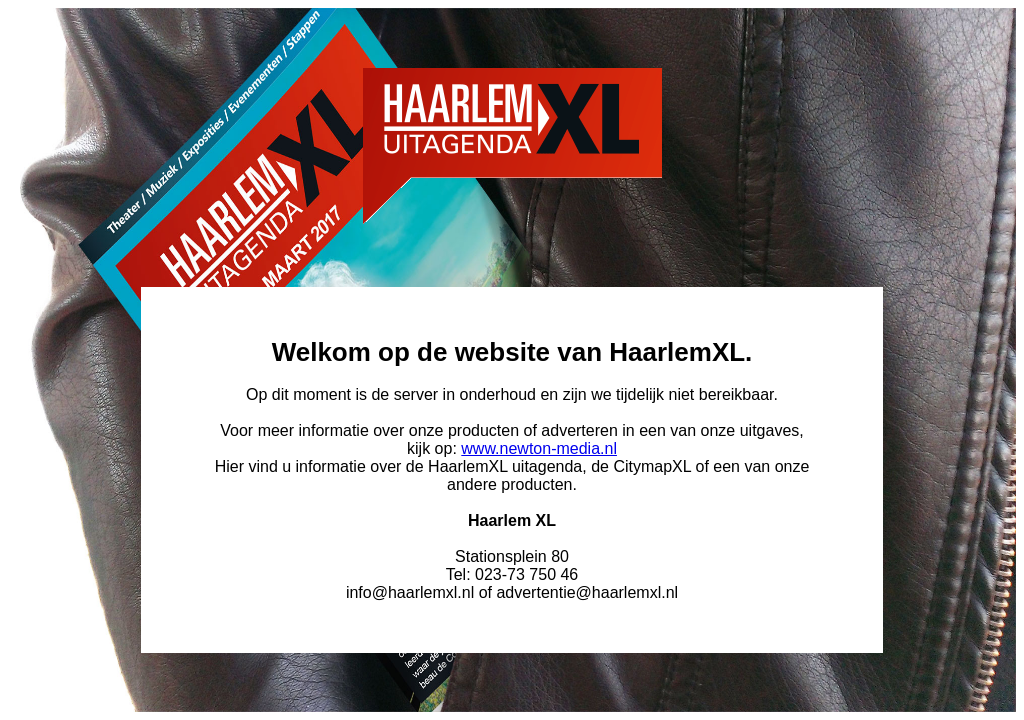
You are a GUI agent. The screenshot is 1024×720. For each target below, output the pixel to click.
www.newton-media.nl (539, 448)
